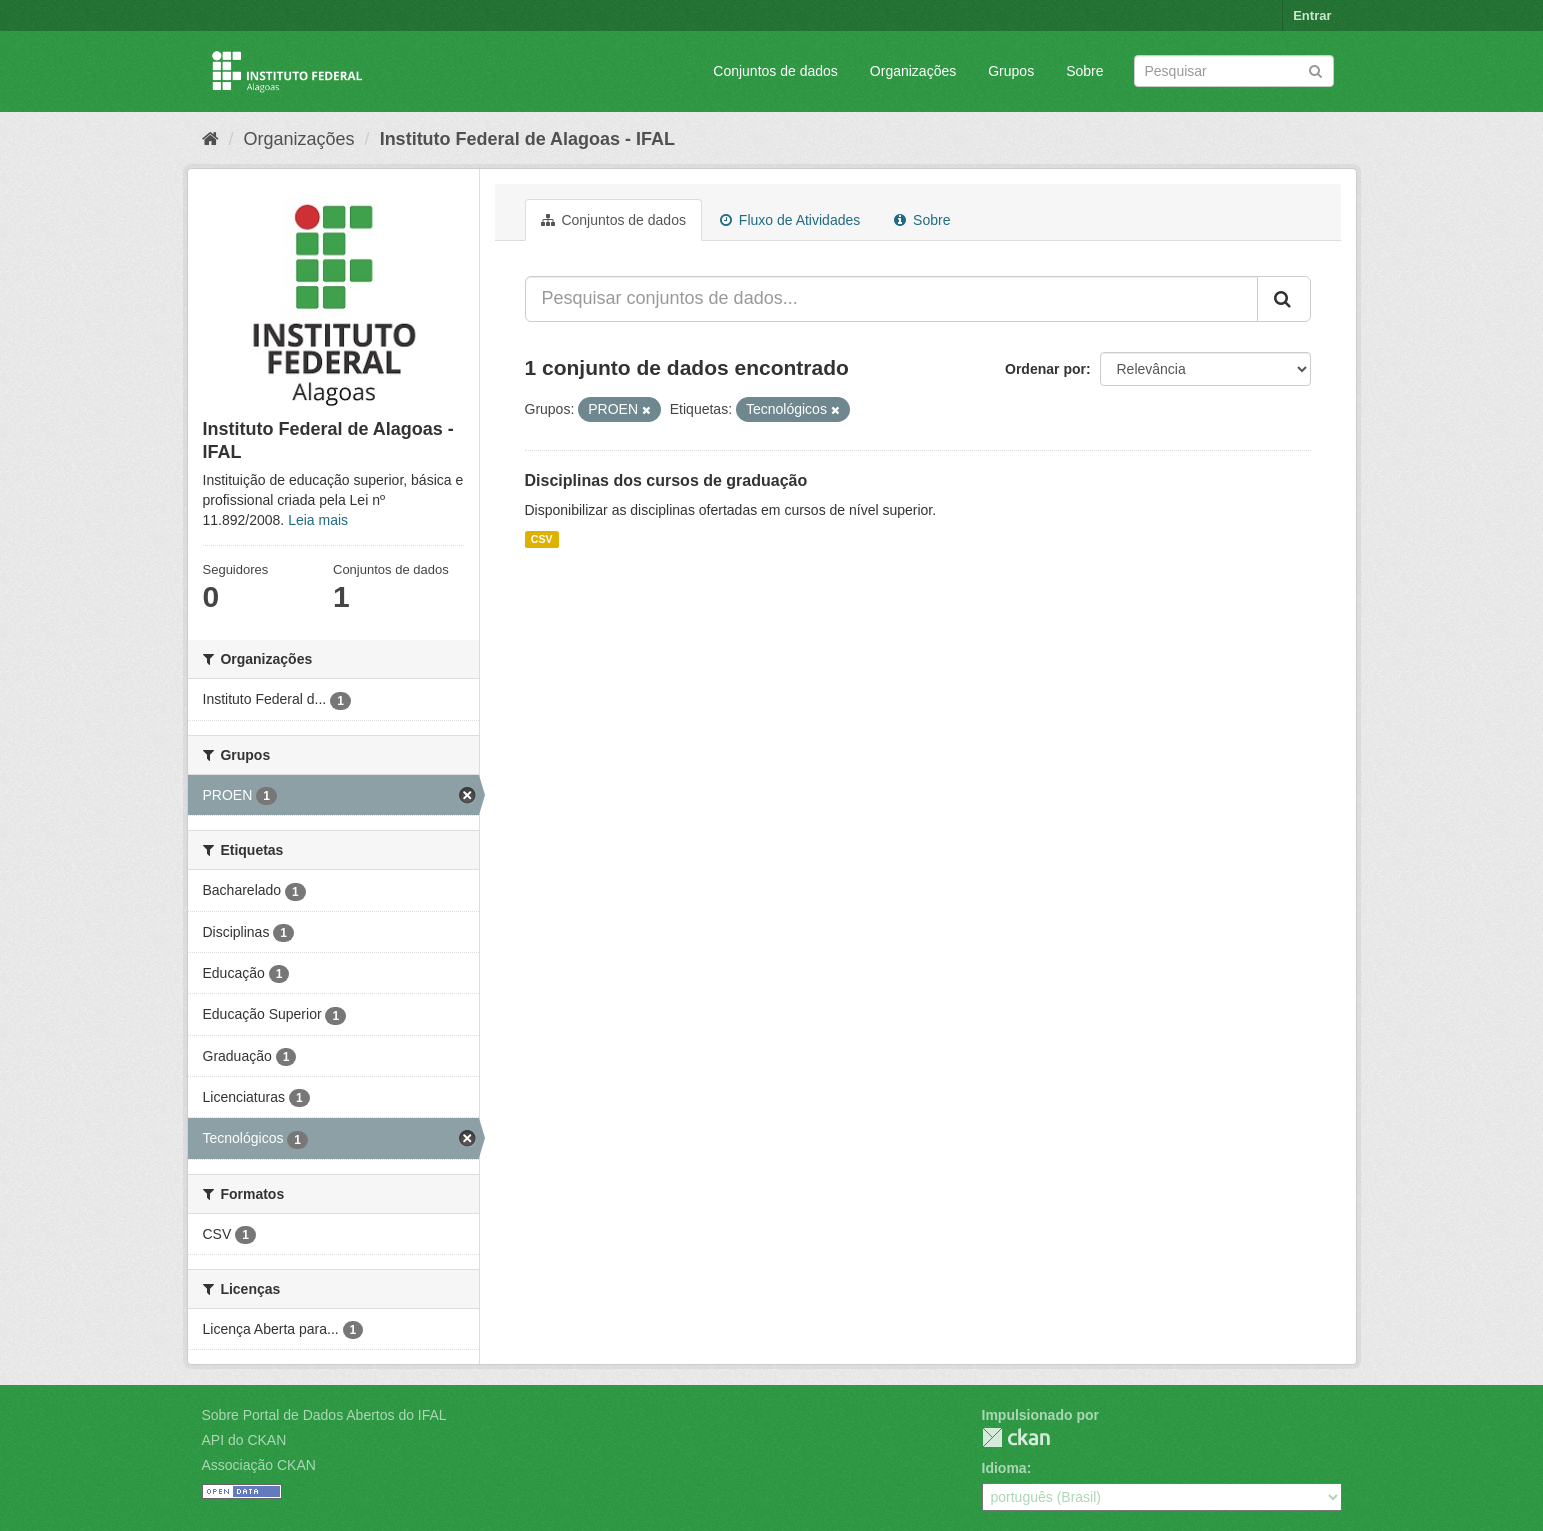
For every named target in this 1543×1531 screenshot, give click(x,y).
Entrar (1312, 15)
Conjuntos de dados (775, 71)
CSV (542, 539)
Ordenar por (1045, 369)
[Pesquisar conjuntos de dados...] (891, 299)
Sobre (1084, 71)
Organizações (913, 71)
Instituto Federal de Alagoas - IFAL (527, 139)
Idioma (1004, 1468)
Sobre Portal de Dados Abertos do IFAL (324, 1415)
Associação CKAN (259, 1465)
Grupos (1011, 71)
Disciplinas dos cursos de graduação (666, 480)
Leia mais (318, 520)
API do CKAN (244, 1440)
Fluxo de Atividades (790, 220)
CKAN (1016, 1437)
